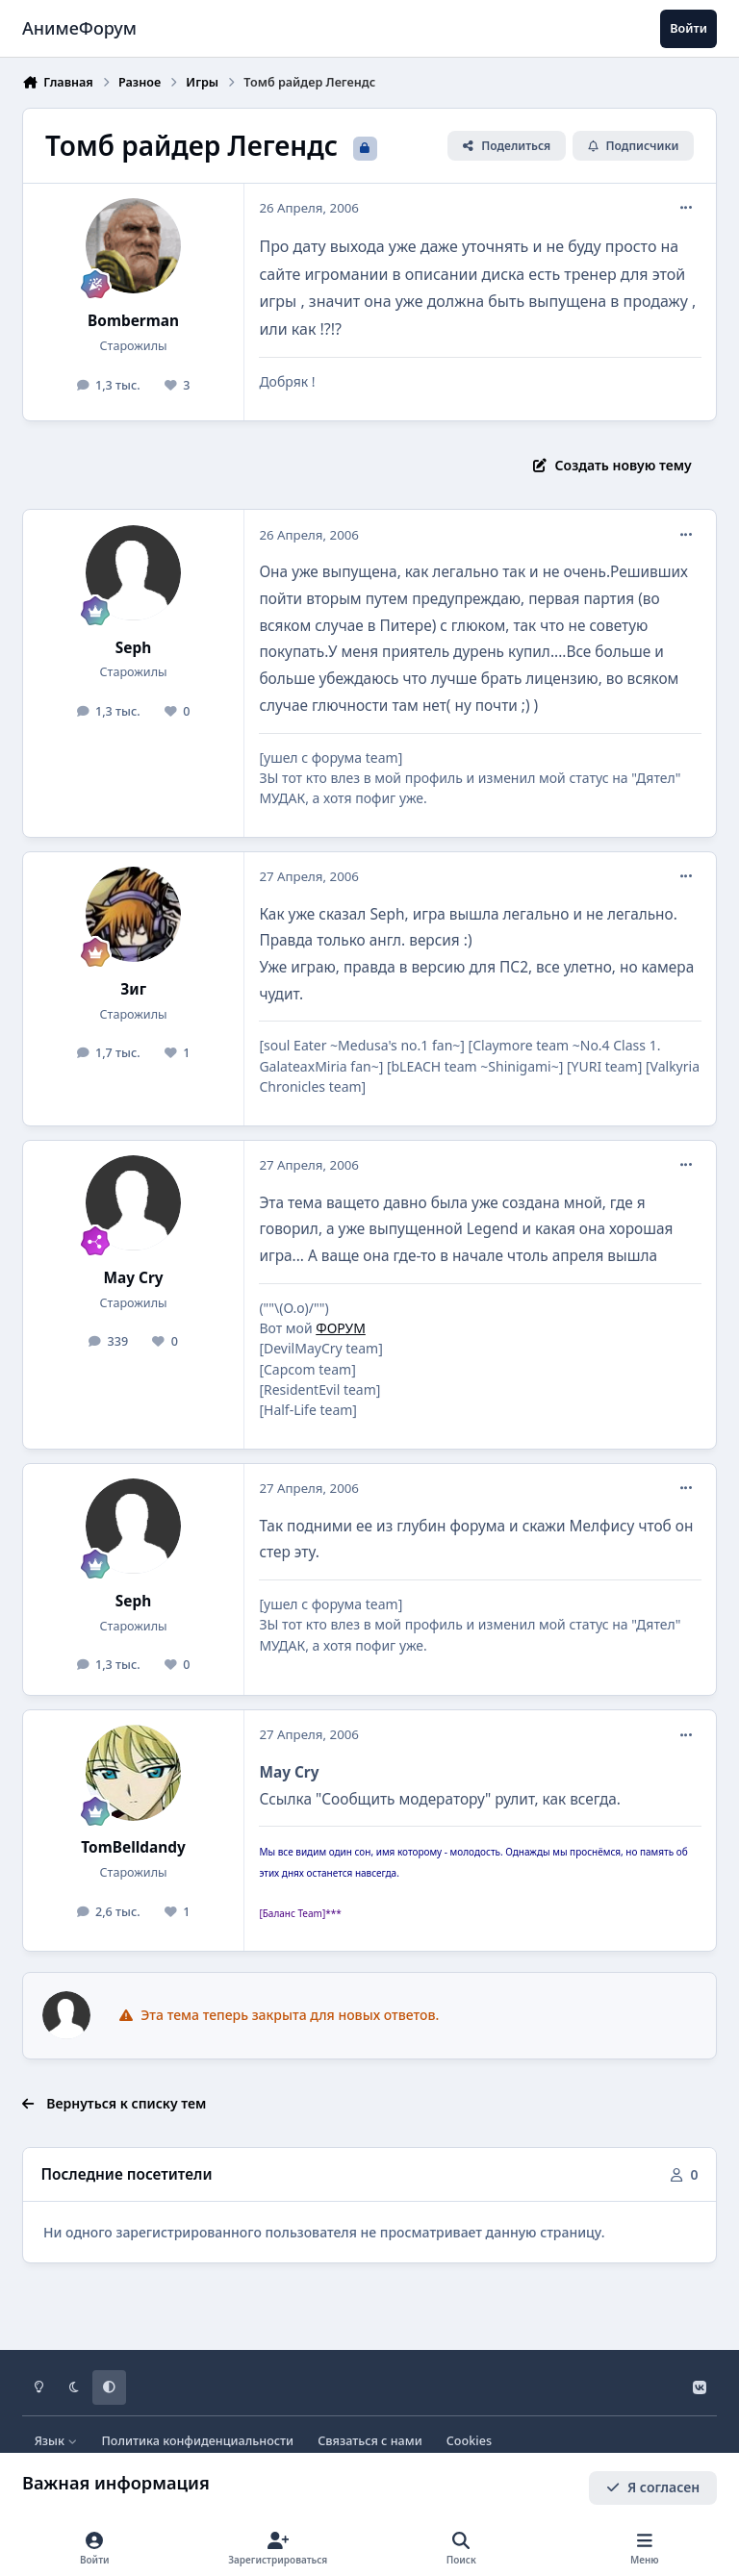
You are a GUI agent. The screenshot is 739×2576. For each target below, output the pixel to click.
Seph (133, 648)
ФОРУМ (341, 1328)
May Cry (134, 1278)
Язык (56, 2441)
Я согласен (653, 2487)
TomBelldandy (133, 1847)
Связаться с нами (369, 2441)
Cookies (469, 2441)
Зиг (133, 989)
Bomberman (133, 321)
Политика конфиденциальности (197, 2441)
